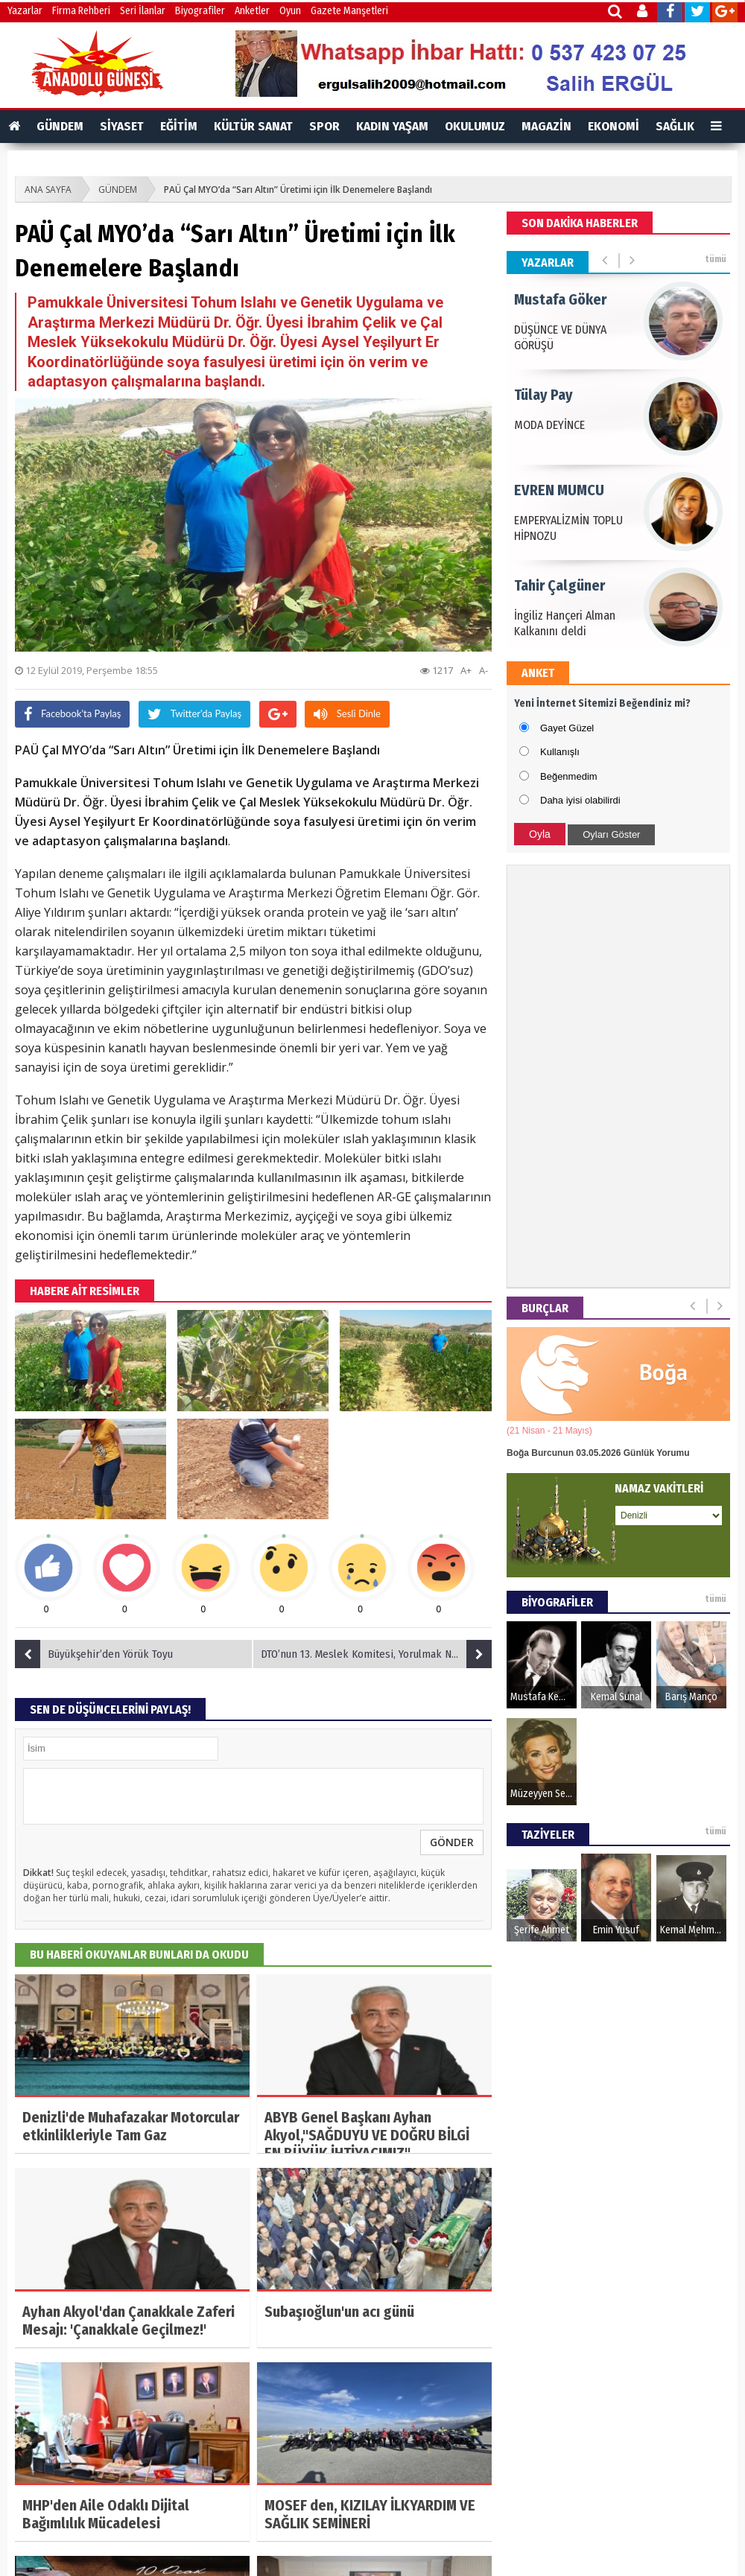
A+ (466, 670)
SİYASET (122, 126)
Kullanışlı (560, 751)
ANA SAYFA (48, 189)
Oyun (290, 10)
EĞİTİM (178, 126)
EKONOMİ (613, 126)
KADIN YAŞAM (392, 126)
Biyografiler (200, 10)
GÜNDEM (60, 126)
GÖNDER (452, 1842)
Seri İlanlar (142, 10)
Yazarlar (24, 10)
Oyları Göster (611, 834)
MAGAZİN (546, 126)
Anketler (252, 10)
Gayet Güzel (567, 728)
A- (483, 670)
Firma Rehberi (81, 10)
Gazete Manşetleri (349, 10)
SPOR (324, 126)
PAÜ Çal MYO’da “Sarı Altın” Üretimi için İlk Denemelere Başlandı (298, 189)
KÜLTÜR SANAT (253, 126)
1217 (436, 670)
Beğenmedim (568, 776)
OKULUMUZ (475, 126)
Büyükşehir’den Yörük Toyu (94, 1654)
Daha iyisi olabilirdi (580, 800)
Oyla (540, 834)
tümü (715, 259)
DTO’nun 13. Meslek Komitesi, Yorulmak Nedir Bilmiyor (376, 1654)
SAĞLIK (675, 126)
